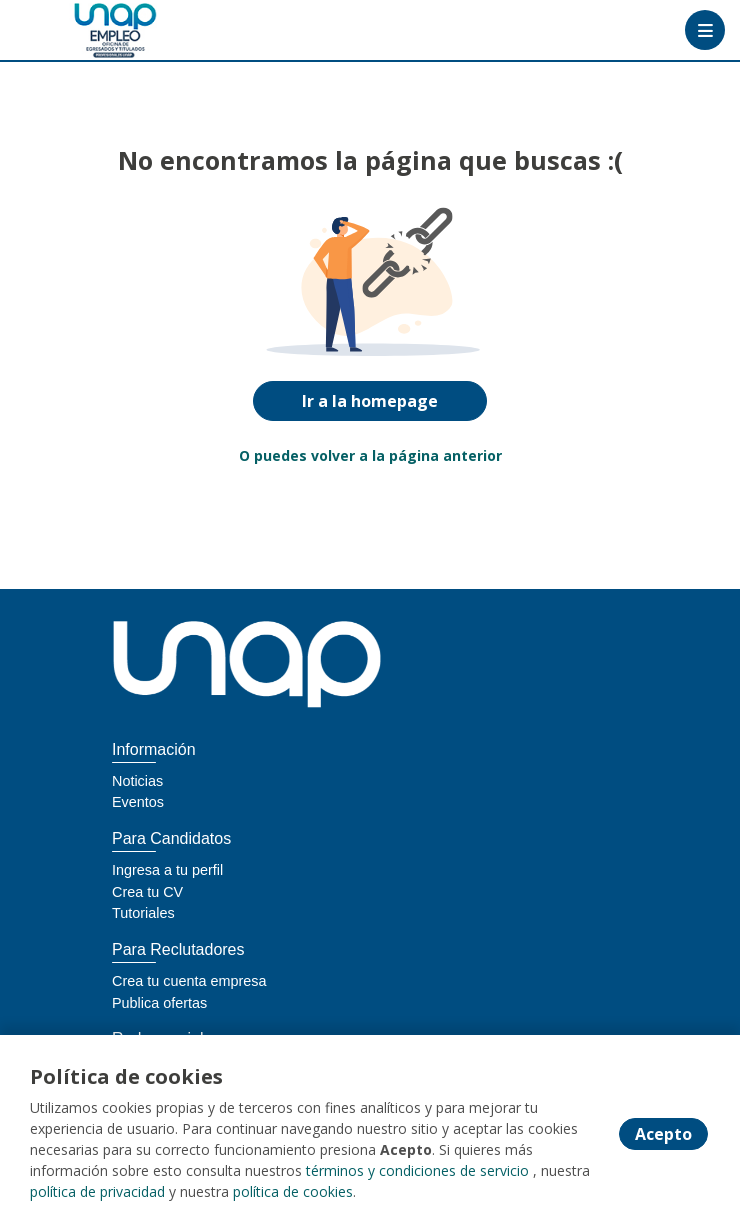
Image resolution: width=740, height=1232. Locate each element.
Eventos (138, 802)
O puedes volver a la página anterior (370, 455)
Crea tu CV (147, 892)
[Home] (86, 30)
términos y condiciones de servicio (417, 1170)
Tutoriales (143, 913)
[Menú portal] (705, 30)
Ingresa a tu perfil (167, 870)
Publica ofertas (159, 1003)
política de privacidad (97, 1191)
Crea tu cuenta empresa (189, 981)
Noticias (137, 781)
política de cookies (293, 1191)
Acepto (663, 1134)
